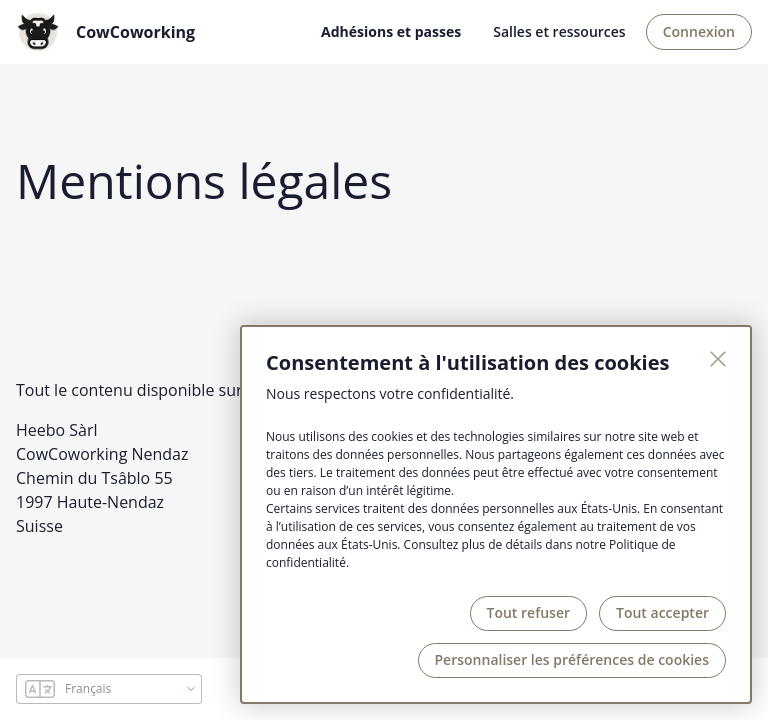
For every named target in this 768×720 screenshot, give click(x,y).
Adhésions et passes (391, 31)
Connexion (699, 31)
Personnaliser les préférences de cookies (572, 659)
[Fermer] (718, 359)
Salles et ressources (559, 31)
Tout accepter (662, 612)
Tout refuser (529, 612)
